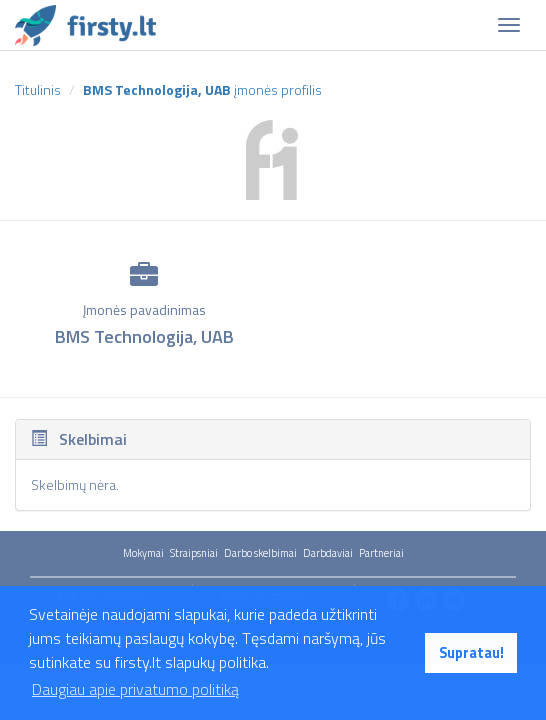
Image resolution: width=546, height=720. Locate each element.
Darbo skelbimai (260, 553)
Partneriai (381, 553)
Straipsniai (194, 553)
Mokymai (143, 553)
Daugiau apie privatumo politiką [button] (135, 689)
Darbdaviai (328, 553)
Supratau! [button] (471, 653)
